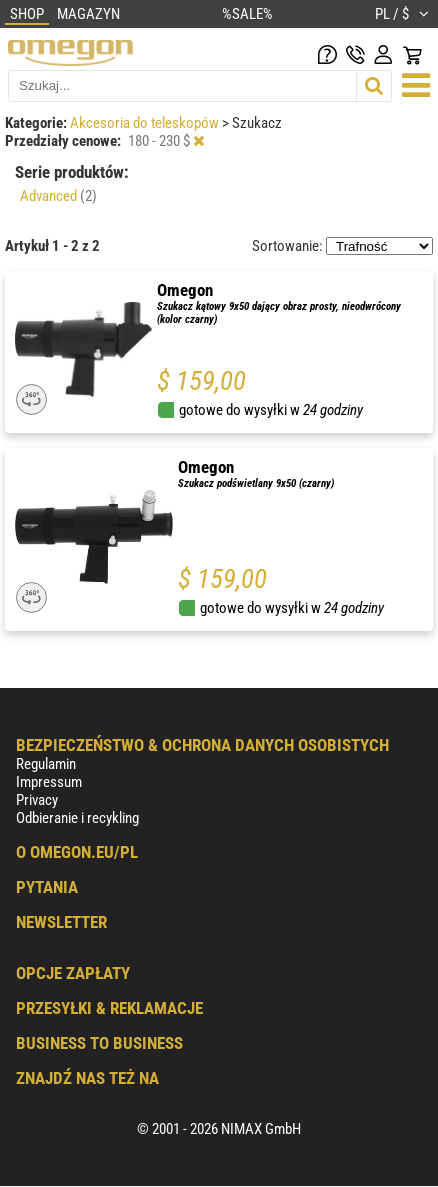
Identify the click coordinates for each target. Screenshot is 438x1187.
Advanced (58, 196)
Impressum (49, 782)
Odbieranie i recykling (77, 818)
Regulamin (46, 764)
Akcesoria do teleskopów (146, 123)
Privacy (37, 800)
